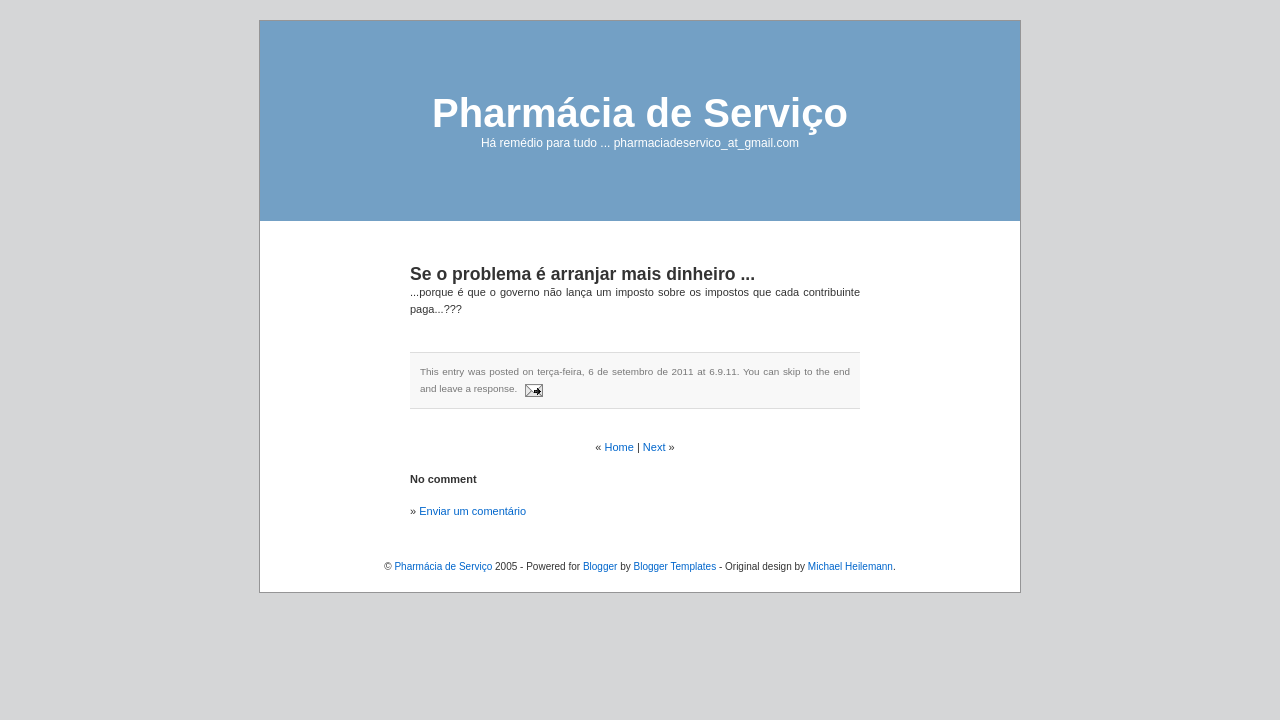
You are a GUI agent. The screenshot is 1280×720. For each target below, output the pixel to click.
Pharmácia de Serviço (640, 113)
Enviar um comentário (472, 511)
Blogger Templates (674, 566)
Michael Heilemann (850, 566)
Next (654, 447)
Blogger (600, 566)
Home (619, 447)
